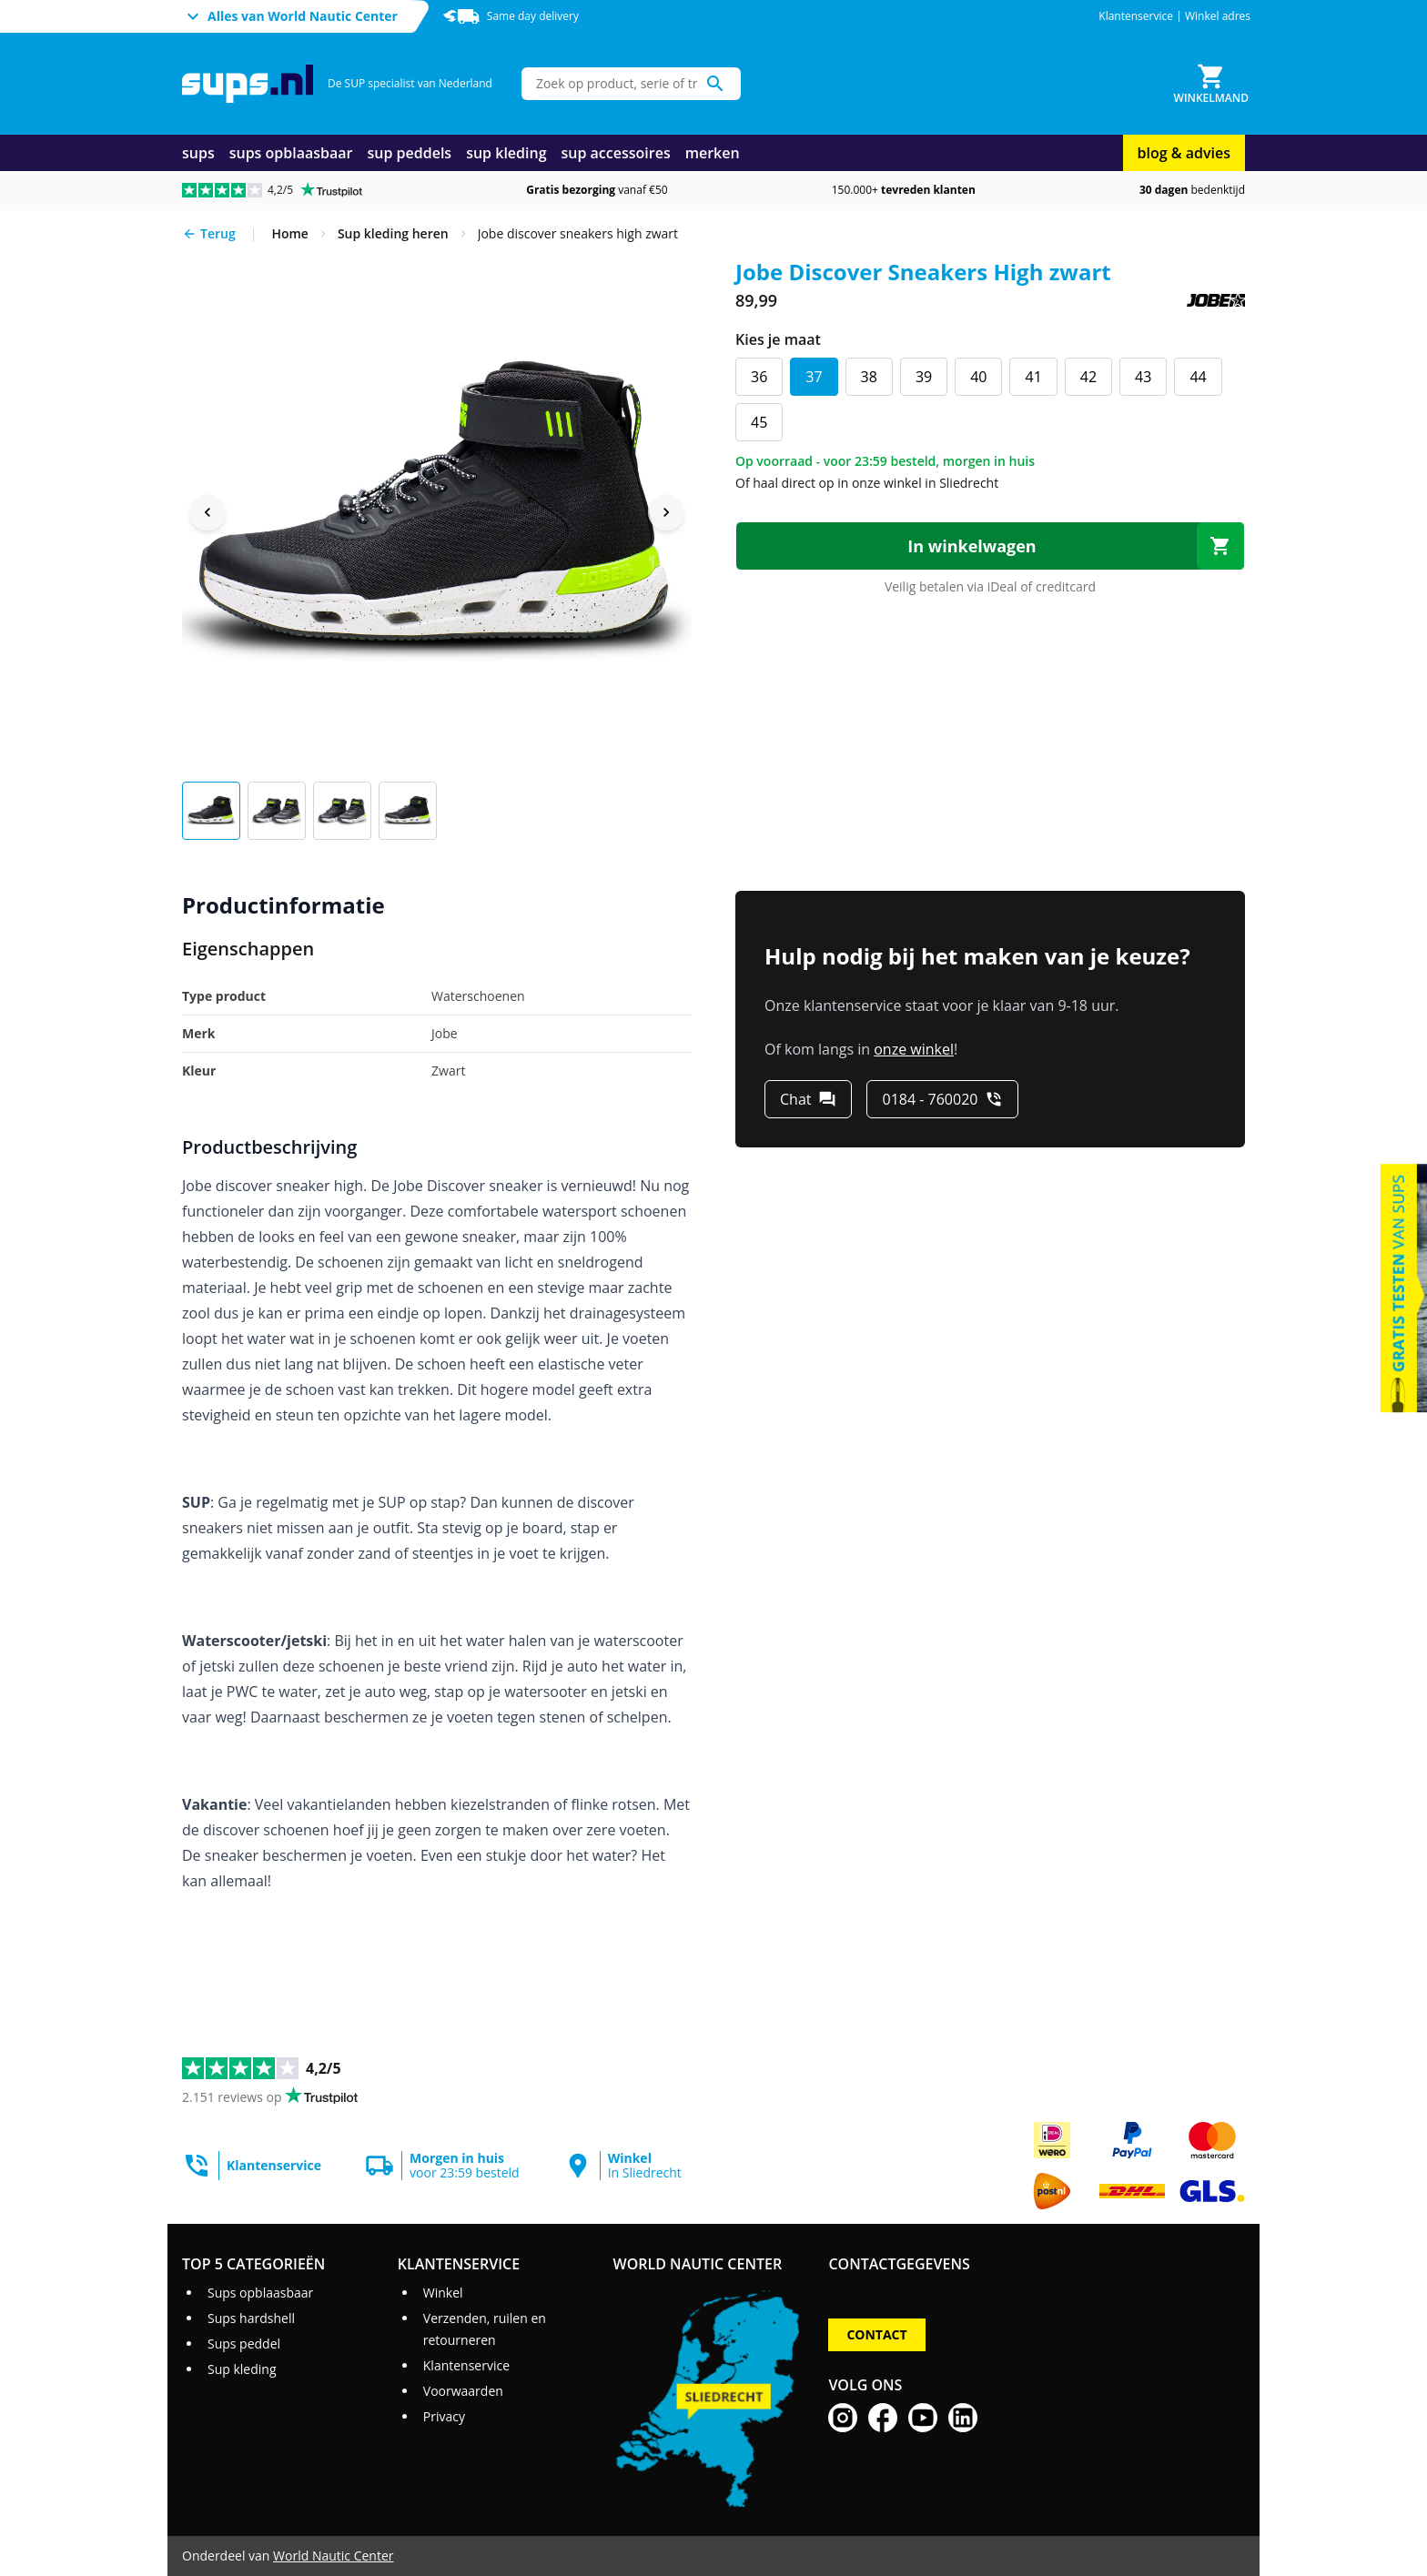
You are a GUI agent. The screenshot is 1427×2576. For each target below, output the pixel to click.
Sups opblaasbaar (260, 2292)
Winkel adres (1217, 16)
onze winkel (914, 1049)
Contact (876, 2334)
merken (712, 153)
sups (198, 153)
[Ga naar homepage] (247, 84)
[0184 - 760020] (942, 1099)
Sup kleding (242, 2369)
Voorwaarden (463, 2390)
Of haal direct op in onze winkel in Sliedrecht (866, 482)
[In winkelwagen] (990, 546)
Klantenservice (1135, 16)
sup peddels (410, 153)
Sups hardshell (251, 2318)
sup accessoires (616, 153)
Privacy (444, 2416)
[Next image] (666, 512)
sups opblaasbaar (291, 153)
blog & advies (1184, 153)
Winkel (443, 2292)
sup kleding (506, 153)
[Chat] (808, 1099)
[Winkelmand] (1211, 83)
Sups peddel (243, 2343)
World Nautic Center (333, 2555)
